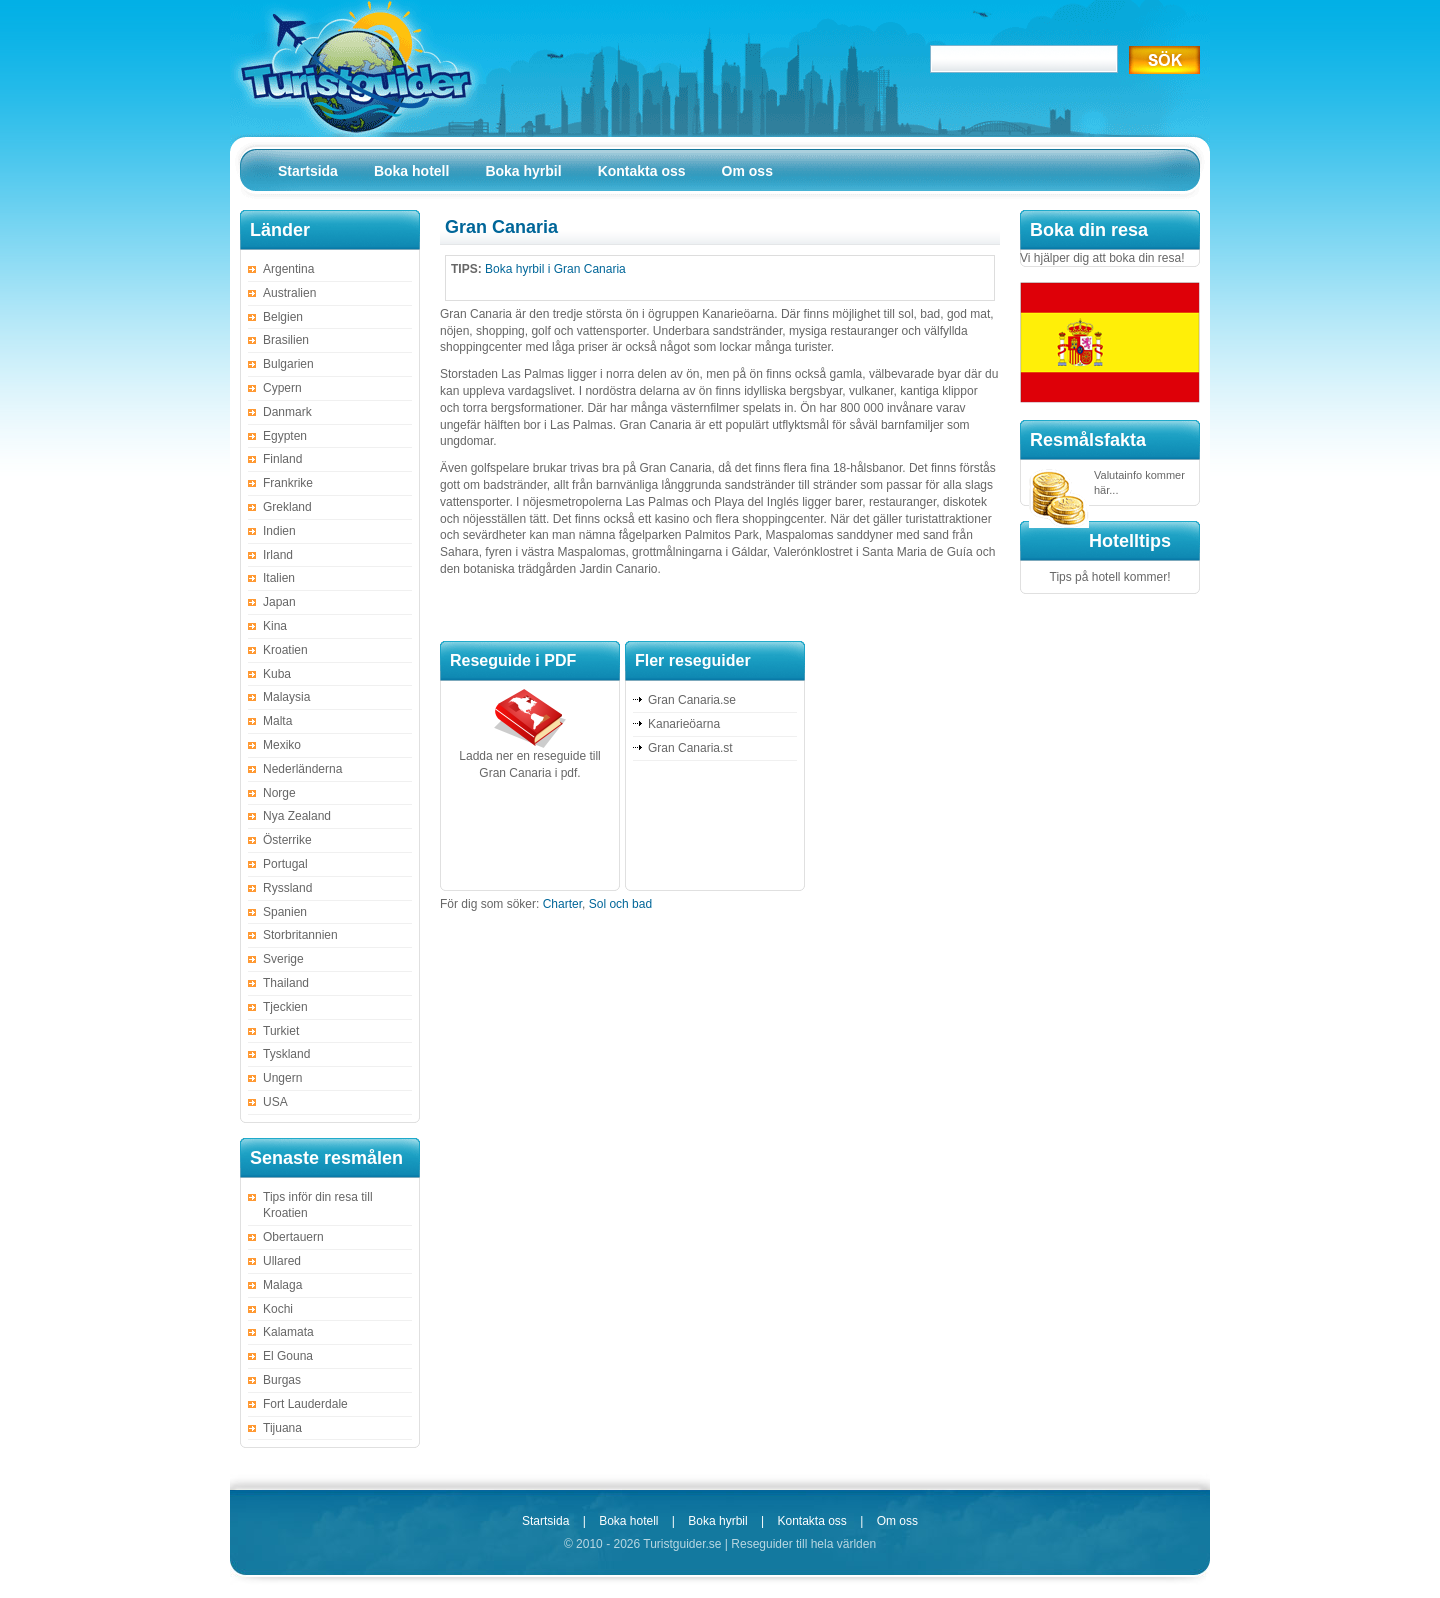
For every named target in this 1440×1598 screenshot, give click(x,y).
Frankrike (288, 483)
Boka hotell (628, 1521)
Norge (279, 793)
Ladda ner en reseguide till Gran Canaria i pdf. (529, 758)
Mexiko (282, 745)
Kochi (278, 1309)
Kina (275, 626)
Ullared (282, 1261)
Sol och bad (620, 904)
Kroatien (285, 650)
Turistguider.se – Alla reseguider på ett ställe (355, 67)
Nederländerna (302, 769)
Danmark (287, 412)
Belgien (283, 317)
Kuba (277, 674)
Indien (279, 531)
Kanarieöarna (684, 724)
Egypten (285, 436)
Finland (282, 459)
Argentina (288, 269)
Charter (562, 904)
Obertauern (293, 1237)
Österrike (287, 840)
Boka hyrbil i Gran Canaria (555, 269)
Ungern (282, 1078)
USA (275, 1102)
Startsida (545, 1521)
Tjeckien (285, 1007)
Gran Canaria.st (690, 748)
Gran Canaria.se (692, 700)
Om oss (897, 1521)
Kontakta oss (811, 1521)
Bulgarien (288, 364)
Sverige (283, 959)
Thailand (286, 983)
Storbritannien (300, 935)
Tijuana (282, 1428)
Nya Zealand (297, 816)
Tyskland (286, 1054)
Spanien (285, 912)
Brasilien (286, 340)
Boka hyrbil (717, 1521)
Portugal (285, 864)
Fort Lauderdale (305, 1404)
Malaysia (286, 697)
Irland (278, 555)
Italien (279, 578)
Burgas (282, 1380)
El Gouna (288, 1356)
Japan (279, 602)
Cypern (282, 388)
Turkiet (281, 1031)
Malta (277, 721)
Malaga (282, 1285)
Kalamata (288, 1332)
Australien (289, 293)
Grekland (287, 507)
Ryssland (287, 888)
